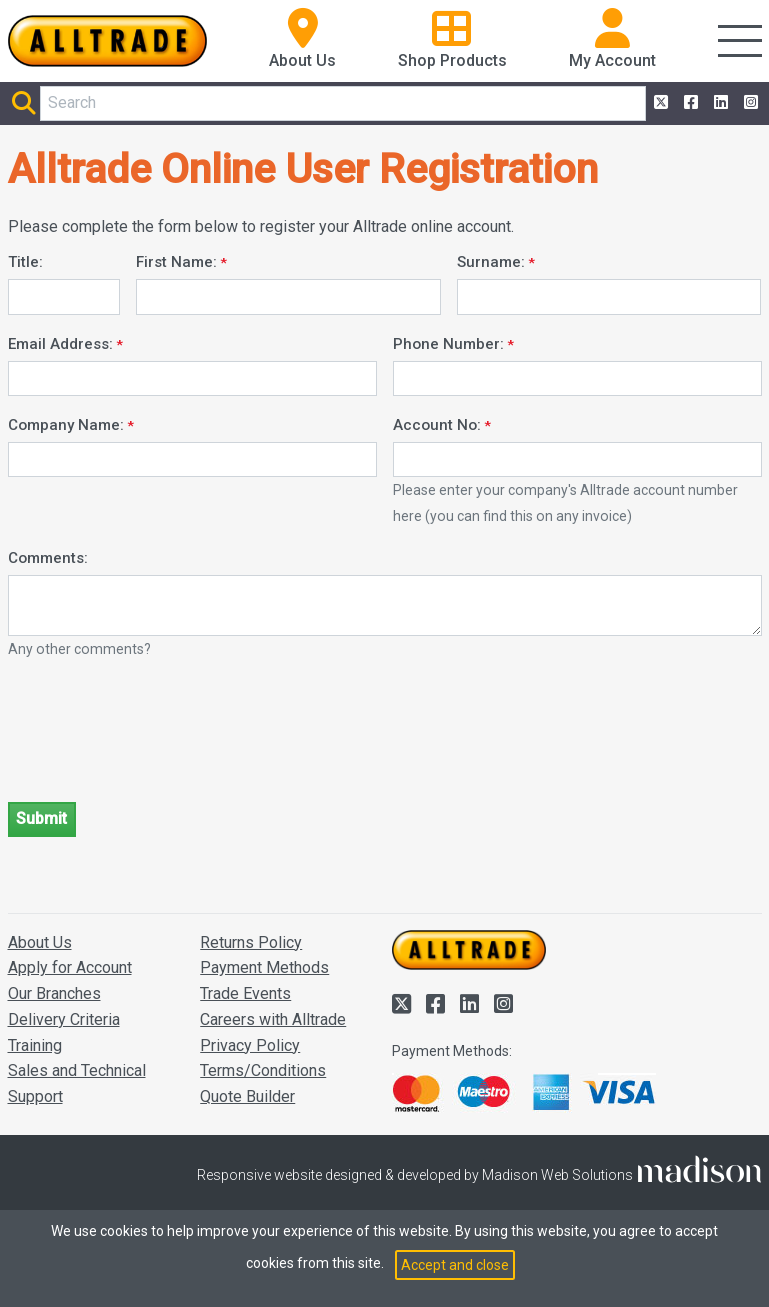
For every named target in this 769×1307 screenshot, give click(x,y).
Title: (25, 262)
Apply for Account (70, 967)
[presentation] (160, 747)
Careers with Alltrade (273, 1019)
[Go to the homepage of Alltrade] (108, 41)
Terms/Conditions (263, 1070)
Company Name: (66, 425)
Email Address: (60, 344)
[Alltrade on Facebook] (689, 103)
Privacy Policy (250, 1045)
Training (35, 1045)
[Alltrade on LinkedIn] (719, 103)
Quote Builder (247, 1096)
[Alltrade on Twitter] (659, 103)
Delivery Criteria (64, 1019)
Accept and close (455, 1265)
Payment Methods (264, 967)
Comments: (48, 558)
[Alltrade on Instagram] (749, 103)
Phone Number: (448, 344)
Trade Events (245, 993)
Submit (41, 818)
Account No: (437, 425)
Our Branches (54, 993)
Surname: (491, 262)
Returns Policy (251, 942)
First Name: (176, 262)
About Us (40, 942)
